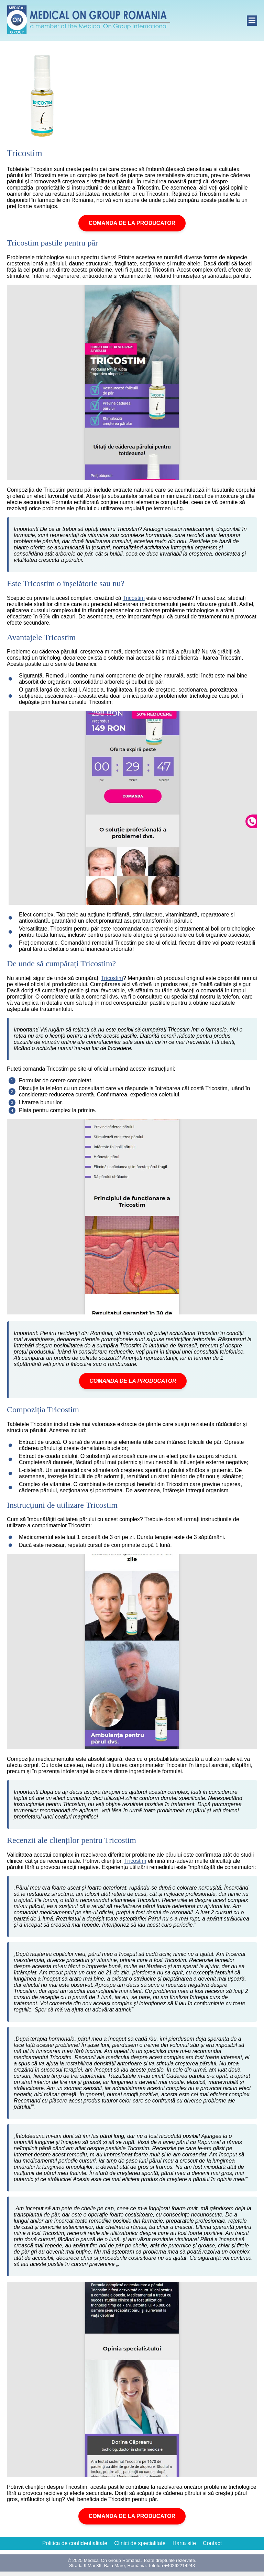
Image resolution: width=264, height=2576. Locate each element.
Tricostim (134, 598)
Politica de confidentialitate (74, 2543)
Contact (212, 2543)
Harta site (184, 2543)
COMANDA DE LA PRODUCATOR (132, 223)
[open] (252, 20)
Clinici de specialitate (139, 2543)
